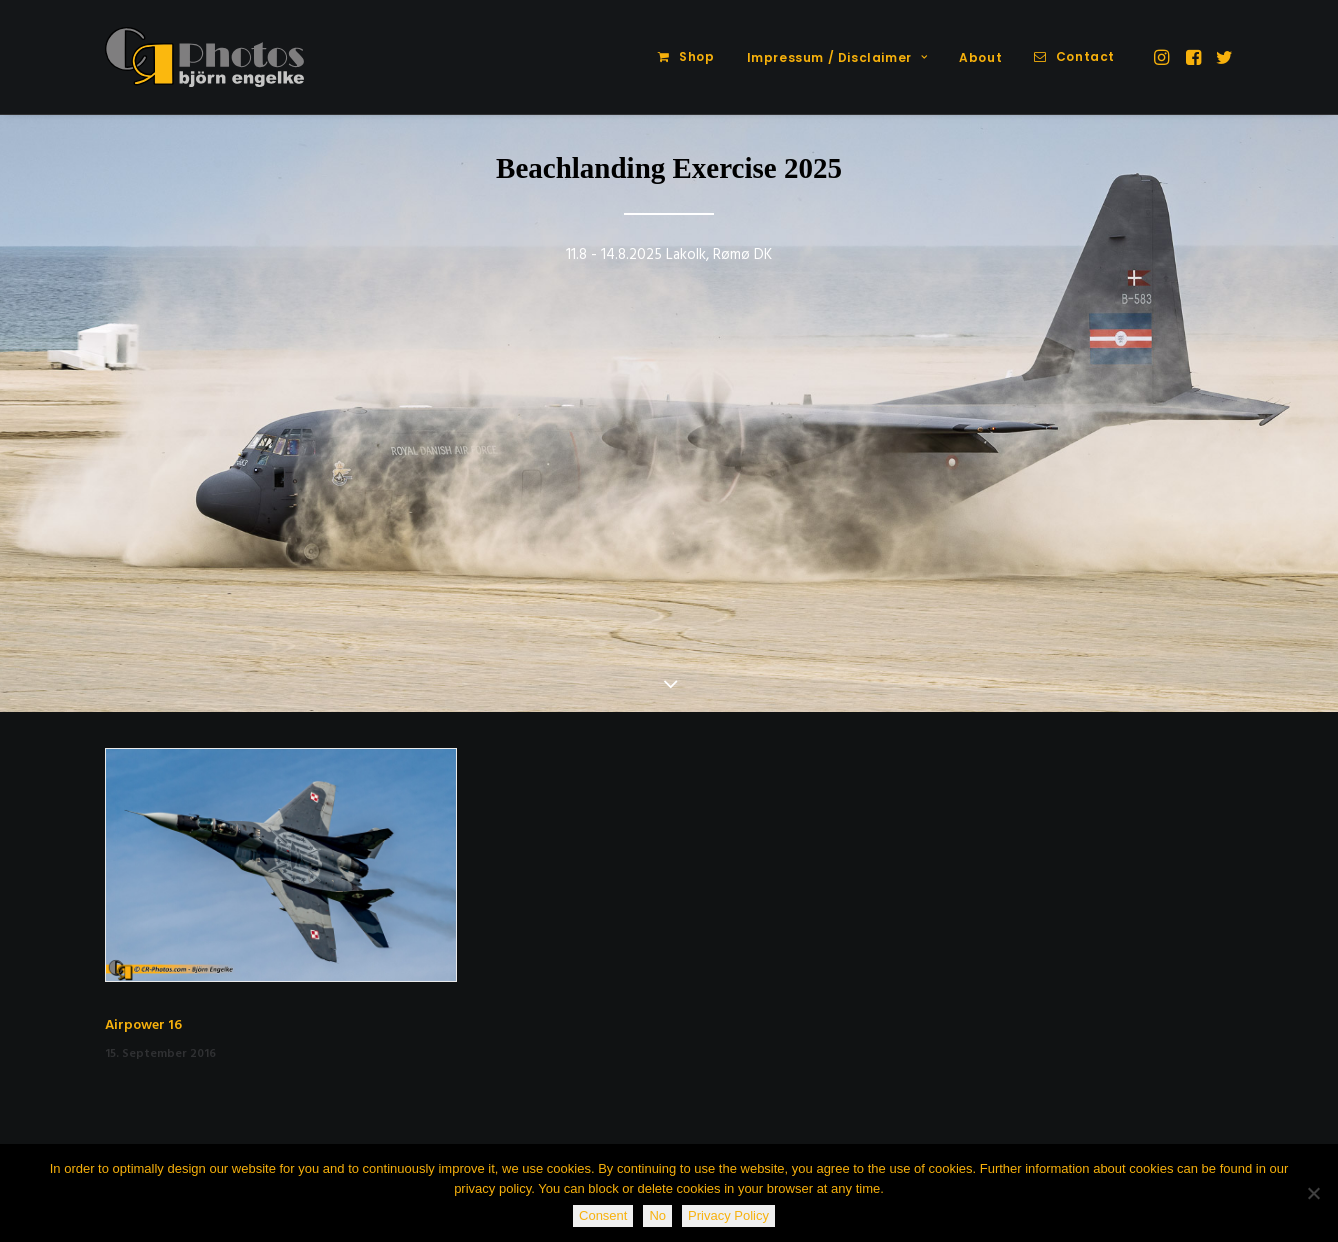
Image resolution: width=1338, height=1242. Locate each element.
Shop (696, 56)
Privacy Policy (728, 1215)
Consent (603, 1215)
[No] (1313, 1193)
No (657, 1215)
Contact (1085, 56)
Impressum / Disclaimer (837, 57)
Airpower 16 (143, 1025)
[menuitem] (686, 57)
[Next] (1290, 415)
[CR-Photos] (204, 57)
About (980, 57)
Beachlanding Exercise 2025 (669, 168)
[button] (1163, 57)
